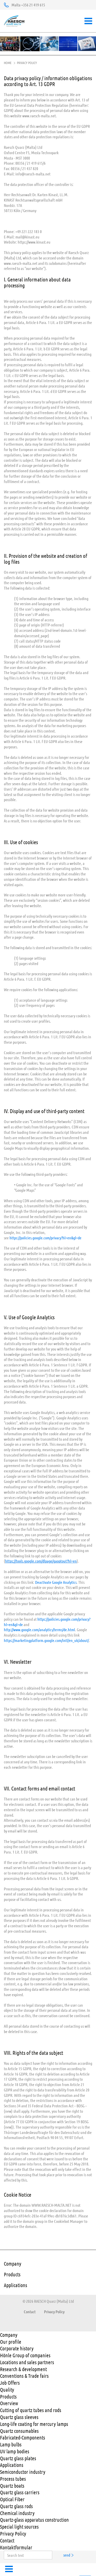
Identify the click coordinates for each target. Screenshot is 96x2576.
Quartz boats (12, 2486)
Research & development (23, 2369)
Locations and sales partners (27, 2362)
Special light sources (19, 2526)
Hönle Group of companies (25, 2355)
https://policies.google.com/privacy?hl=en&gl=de (45, 1237)
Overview (9, 2403)
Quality (7, 2389)
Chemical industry (17, 2513)
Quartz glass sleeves (19, 2417)
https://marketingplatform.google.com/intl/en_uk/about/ (46, 1640)
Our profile (10, 2342)
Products (12, 2274)
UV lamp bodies (14, 2451)
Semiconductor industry (22, 2472)
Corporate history (17, 2348)
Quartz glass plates (18, 2458)
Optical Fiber (12, 2499)
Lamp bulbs (11, 2444)
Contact (30, 2311)
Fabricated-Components (22, 2437)
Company (12, 2263)
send (68, 2554)
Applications (15, 2285)
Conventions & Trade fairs (24, 2376)
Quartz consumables (19, 2431)
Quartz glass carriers (19, 2492)
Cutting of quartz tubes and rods (30, 2410)
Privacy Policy (54, 2311)
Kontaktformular (16, 2547)
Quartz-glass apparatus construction (34, 2520)
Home (8, 62)
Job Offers (10, 2383)
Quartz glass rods (16, 2506)
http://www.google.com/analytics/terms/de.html (39, 1629)
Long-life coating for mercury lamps (34, 2424)
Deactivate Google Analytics (56, 1582)
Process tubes (13, 2479)
